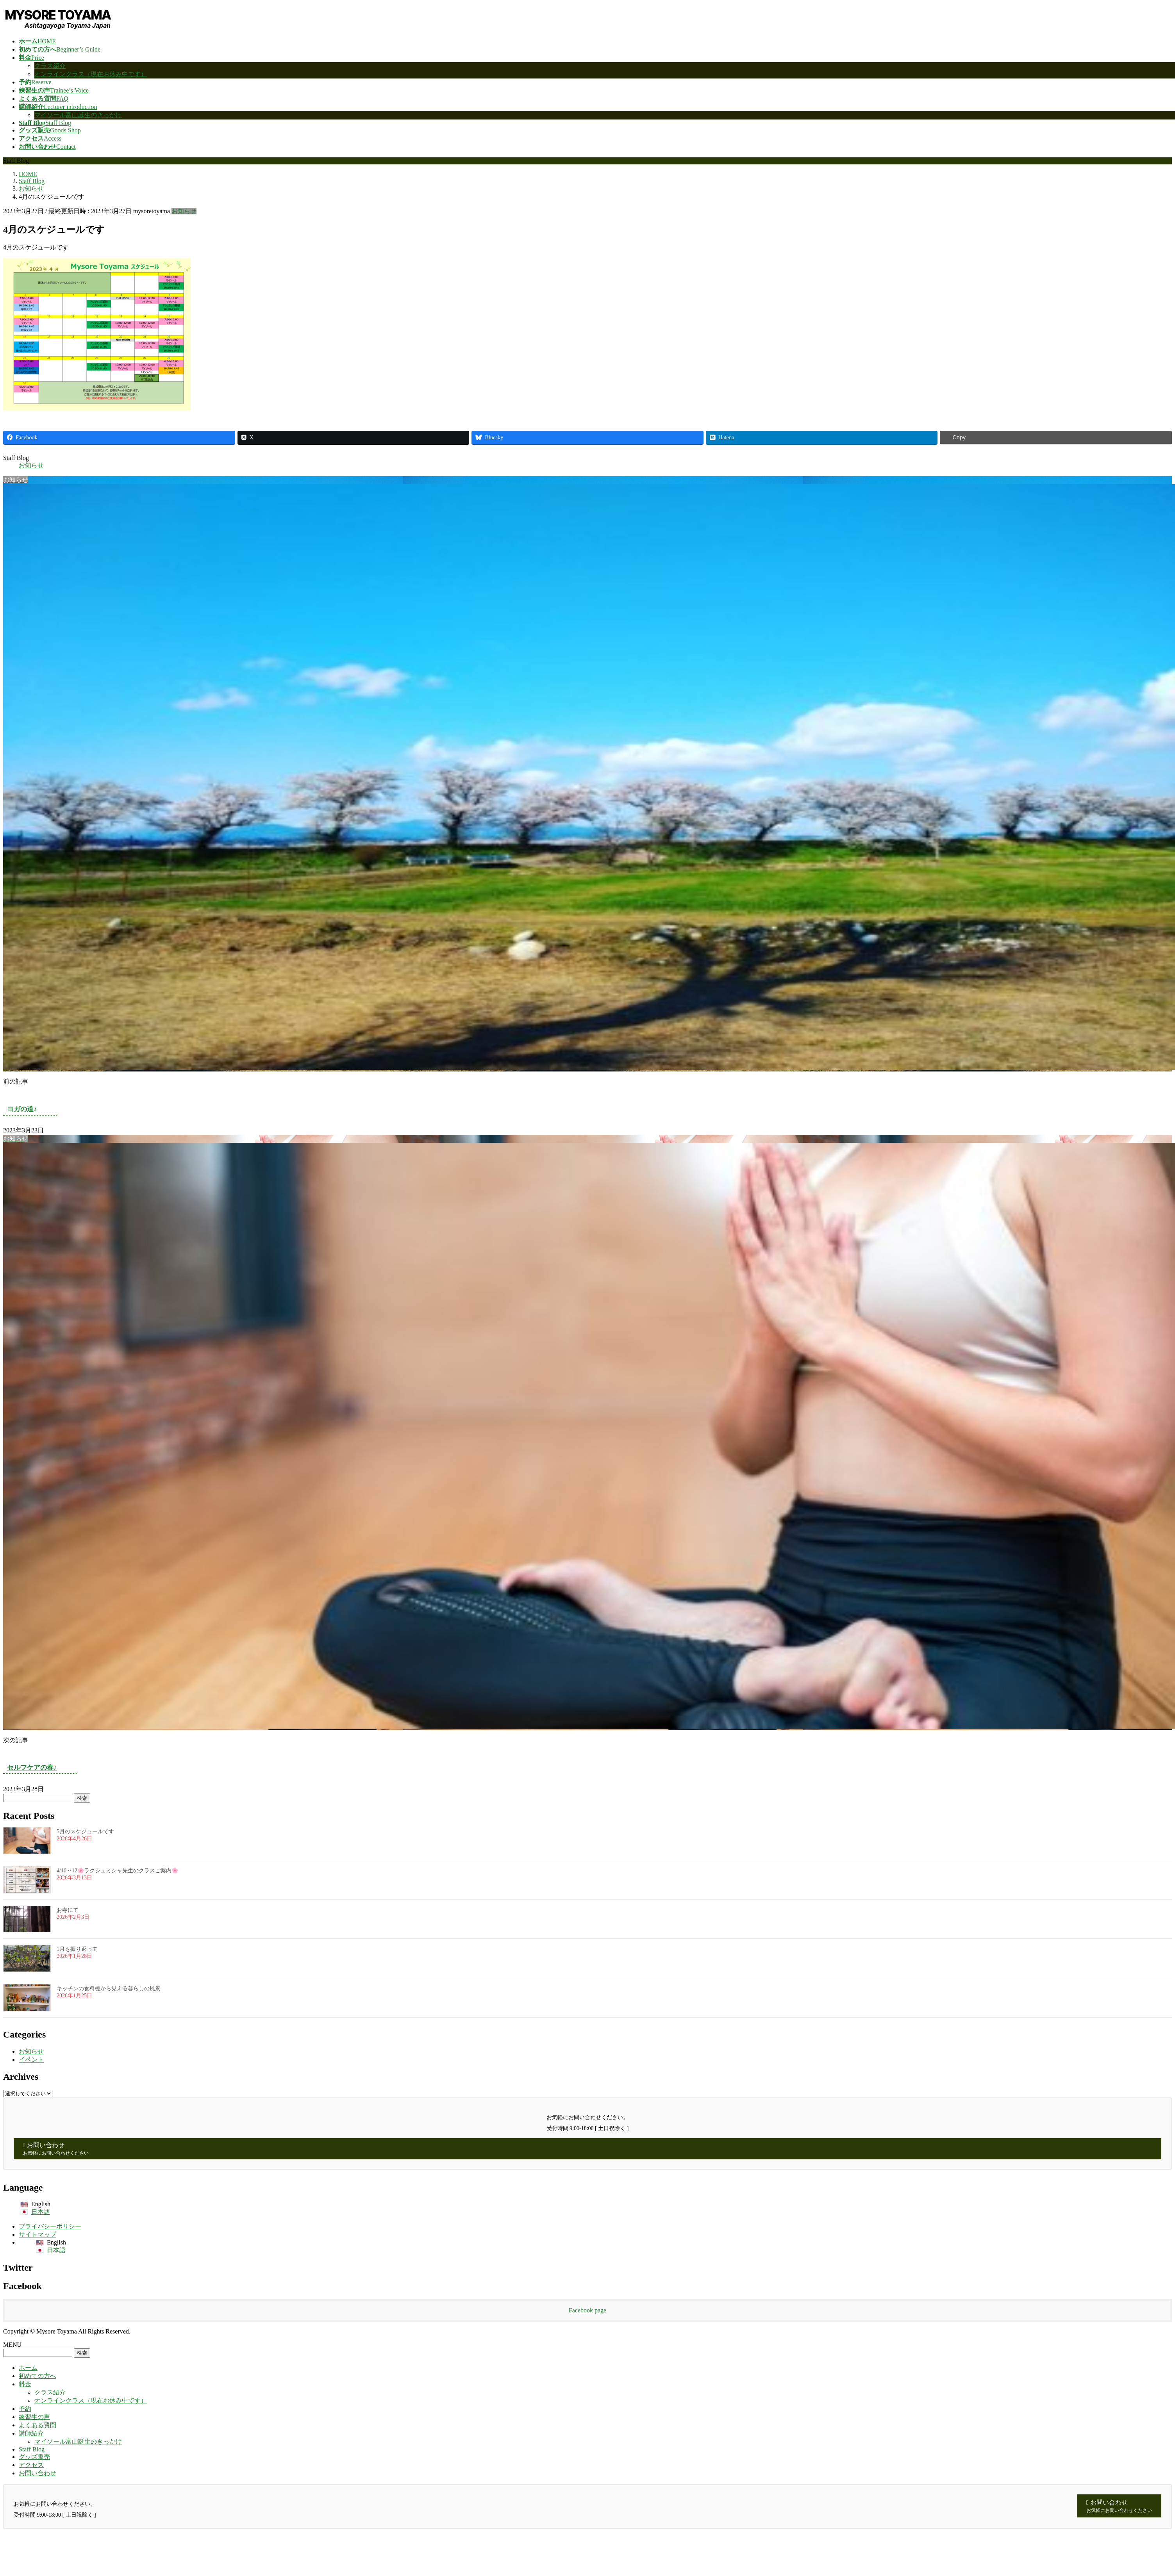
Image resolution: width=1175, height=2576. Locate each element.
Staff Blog (32, 2449)
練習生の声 (34, 2417)
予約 (25, 2408)
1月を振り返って (77, 1949)
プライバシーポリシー (50, 2226)
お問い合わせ (37, 2473)
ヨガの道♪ (22, 1109)
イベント (31, 2059)
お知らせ (183, 211)
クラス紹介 (50, 65)
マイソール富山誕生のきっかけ (78, 115)
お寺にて (68, 1910)
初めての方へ (37, 2376)
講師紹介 (31, 2433)
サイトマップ (37, 2234)
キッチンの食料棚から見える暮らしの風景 (109, 1988)
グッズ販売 (34, 2456)
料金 (25, 2384)
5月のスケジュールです (85, 1831)
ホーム (28, 2367)
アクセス (31, 2465)
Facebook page (587, 2310)
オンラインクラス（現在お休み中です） (90, 74)
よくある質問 (37, 2425)
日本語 (40, 2212)
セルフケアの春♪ (32, 1767)
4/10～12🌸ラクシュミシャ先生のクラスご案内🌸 (118, 1871)
